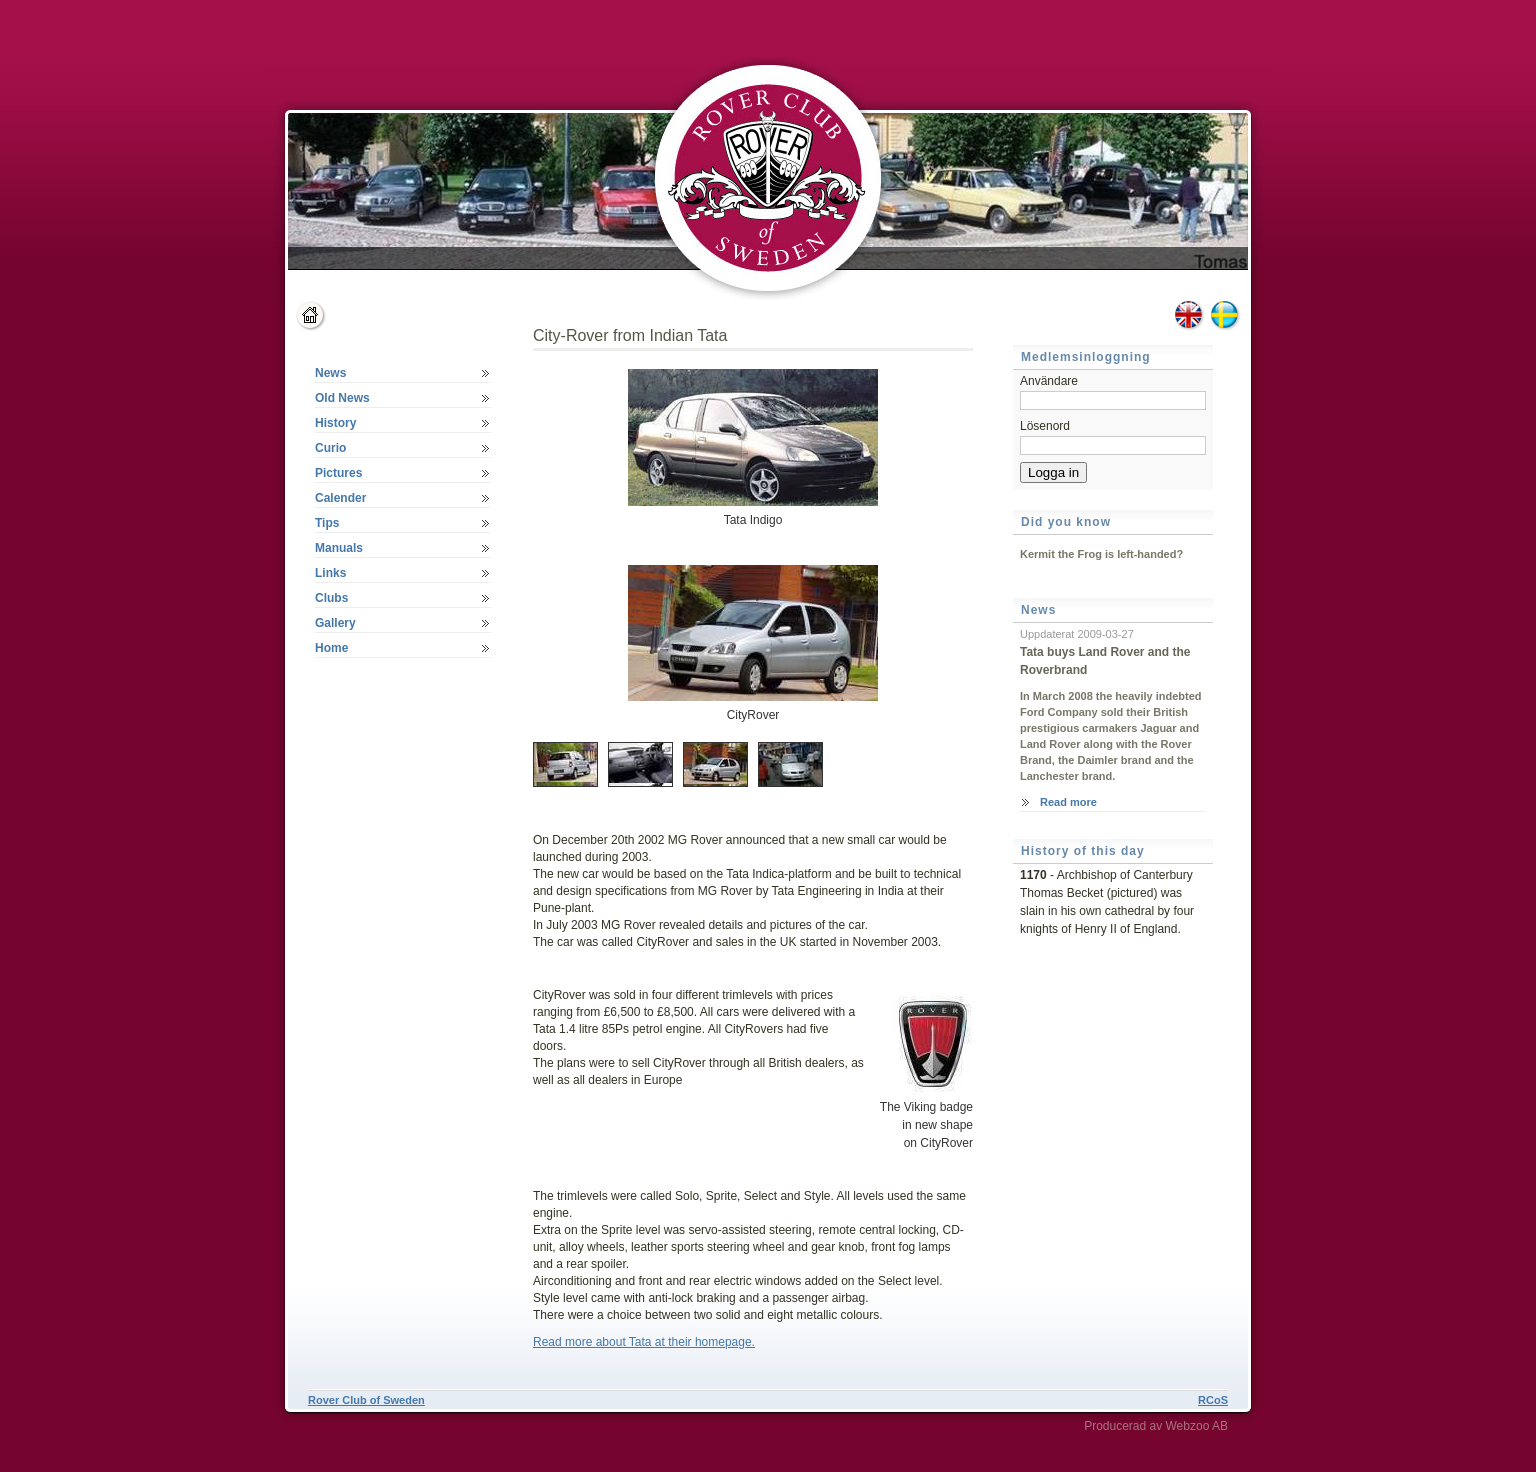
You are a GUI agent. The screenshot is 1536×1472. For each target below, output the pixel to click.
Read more (1068, 802)
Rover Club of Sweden (366, 1400)
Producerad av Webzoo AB (1156, 1426)
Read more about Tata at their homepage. (644, 1342)
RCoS (1213, 1400)
